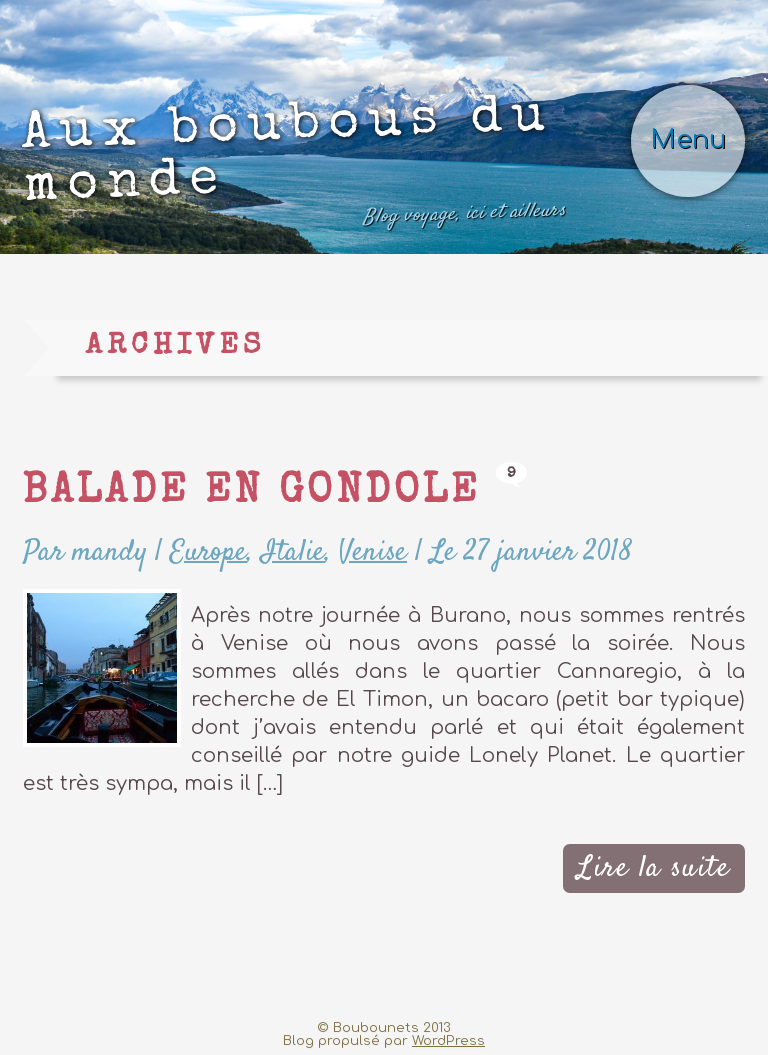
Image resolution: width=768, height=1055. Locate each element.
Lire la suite (653, 868)
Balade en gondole (251, 493)
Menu (688, 139)
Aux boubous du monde (294, 164)
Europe (208, 552)
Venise (373, 552)
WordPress (448, 1040)
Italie (293, 552)
